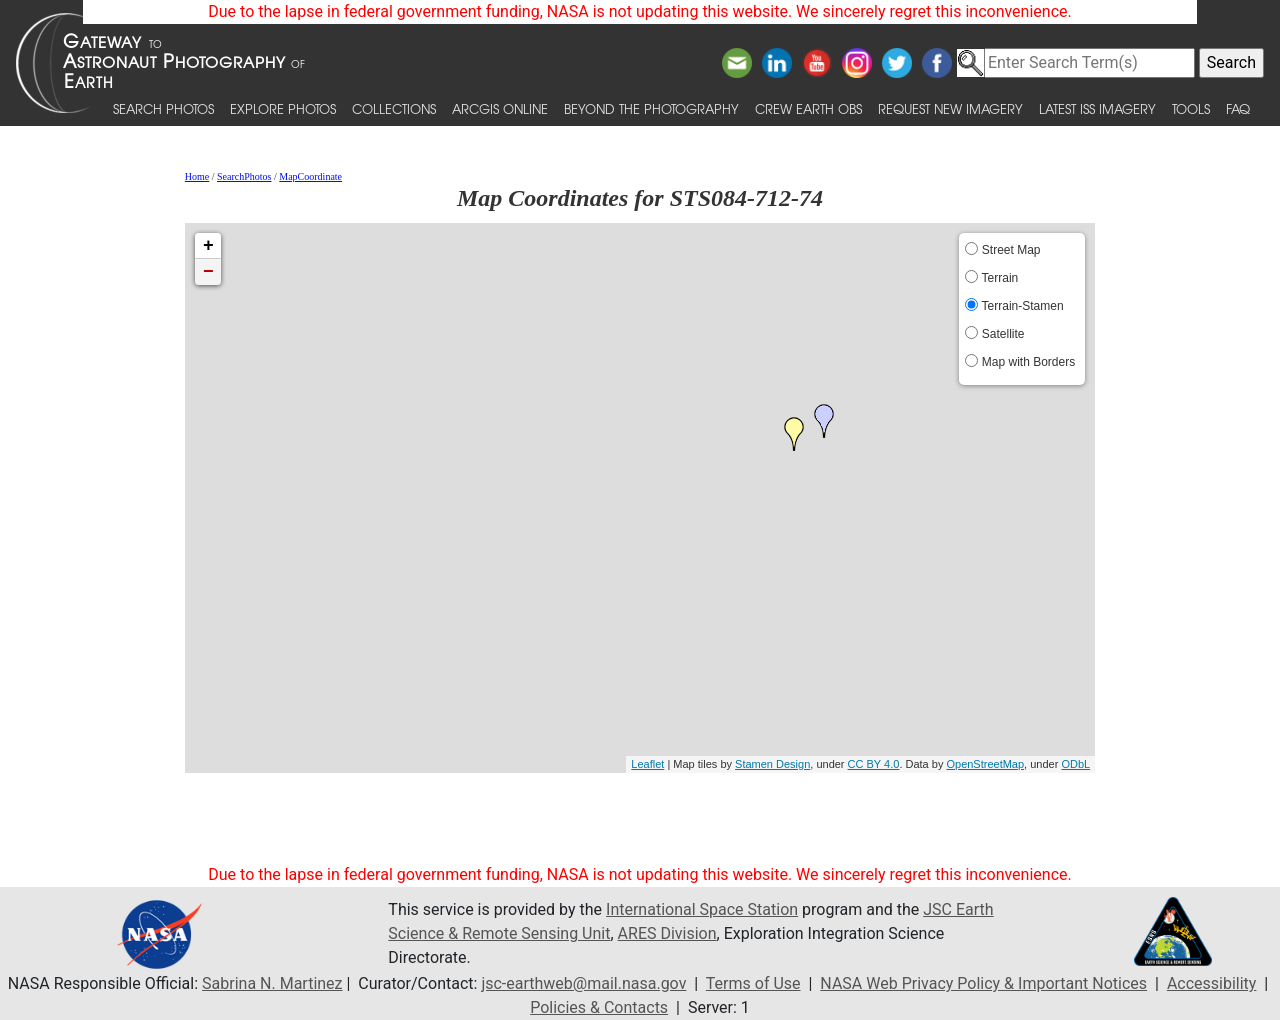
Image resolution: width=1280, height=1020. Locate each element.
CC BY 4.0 (874, 764)
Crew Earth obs (808, 108)
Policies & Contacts (599, 1007)
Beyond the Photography (651, 108)
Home (197, 176)
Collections (394, 108)
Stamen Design (772, 764)
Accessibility (1212, 983)
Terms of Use (753, 983)
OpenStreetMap (985, 764)
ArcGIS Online (500, 108)
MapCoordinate (310, 176)
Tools (1191, 108)
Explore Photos (283, 108)
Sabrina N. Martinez (272, 983)
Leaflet (647, 764)
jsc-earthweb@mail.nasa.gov (583, 983)
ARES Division (667, 933)
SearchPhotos (244, 176)
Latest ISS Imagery (1097, 108)
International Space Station (702, 909)
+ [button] (208, 246)
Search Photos (163, 108)
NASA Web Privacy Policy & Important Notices (983, 983)
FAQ (1238, 108)
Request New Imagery (950, 108)
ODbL (1075, 764)
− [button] (208, 272)
